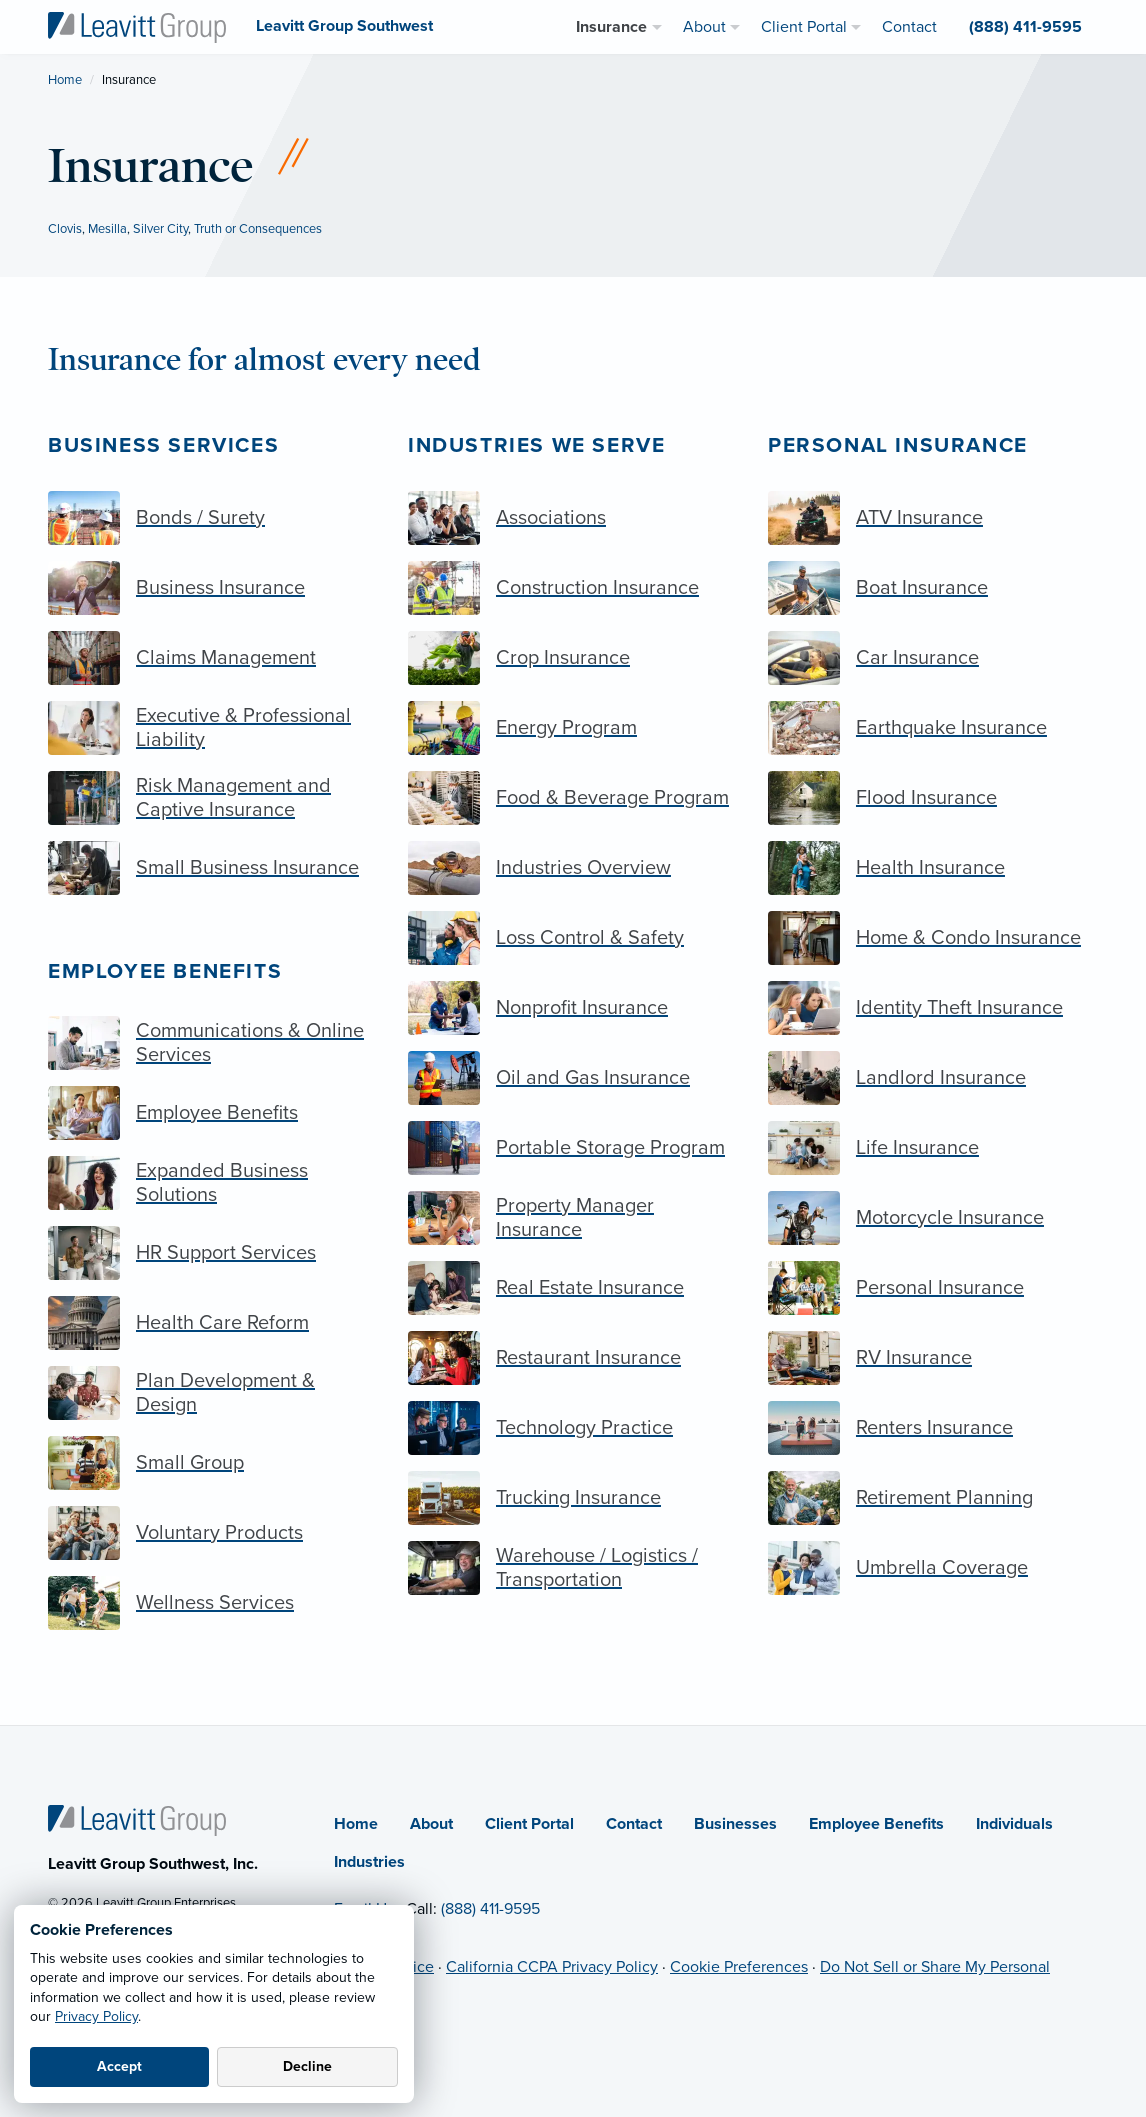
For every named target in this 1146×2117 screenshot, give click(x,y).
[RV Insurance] (933, 1358)
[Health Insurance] (933, 868)
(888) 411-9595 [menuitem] (1025, 27)
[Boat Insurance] (933, 588)
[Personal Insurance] (933, 1288)
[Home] (137, 1819)
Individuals (1014, 1824)
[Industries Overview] (573, 868)
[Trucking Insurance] (573, 1498)
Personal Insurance (898, 445)
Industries (369, 1862)
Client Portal (529, 1824)
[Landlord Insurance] (933, 1078)
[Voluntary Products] (213, 1533)
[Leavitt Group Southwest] (137, 26)
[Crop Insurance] (573, 658)
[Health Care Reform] (213, 1323)
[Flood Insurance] (933, 798)
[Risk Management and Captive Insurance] (213, 798)
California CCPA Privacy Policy (552, 1967)
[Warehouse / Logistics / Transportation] (573, 1568)
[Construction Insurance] (573, 588)
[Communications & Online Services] (213, 1043)
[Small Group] (213, 1463)
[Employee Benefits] (213, 1113)
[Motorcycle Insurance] (933, 1218)
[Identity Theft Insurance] (933, 1008)
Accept (119, 2066)
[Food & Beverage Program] (573, 798)
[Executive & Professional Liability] (213, 728)
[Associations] (573, 518)
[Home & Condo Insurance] (933, 938)
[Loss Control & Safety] (573, 938)
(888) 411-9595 (490, 1909)
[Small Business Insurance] (213, 868)
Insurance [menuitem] (611, 27)
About (431, 1824)
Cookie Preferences (739, 1967)
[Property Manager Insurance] (573, 1218)
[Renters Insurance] (933, 1428)
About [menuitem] (704, 27)
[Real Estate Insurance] (573, 1288)
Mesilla (107, 229)
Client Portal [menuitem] (804, 27)
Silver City (160, 229)
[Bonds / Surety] (213, 518)
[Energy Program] (573, 728)
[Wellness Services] (213, 1603)
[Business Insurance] (213, 588)
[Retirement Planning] (933, 1498)
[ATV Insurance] (933, 518)
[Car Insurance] (933, 658)
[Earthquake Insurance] (933, 728)
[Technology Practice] (573, 1428)
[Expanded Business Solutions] (213, 1183)
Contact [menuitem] (909, 27)
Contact (634, 1824)
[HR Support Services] (213, 1253)
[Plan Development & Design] (213, 1393)
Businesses (735, 1824)
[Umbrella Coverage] (933, 1568)
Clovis (65, 229)
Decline (307, 2066)
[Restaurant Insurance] (573, 1358)
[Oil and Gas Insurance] (573, 1078)
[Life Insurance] (933, 1148)
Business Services (163, 445)
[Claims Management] (213, 658)
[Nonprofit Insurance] (573, 1008)
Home (65, 80)
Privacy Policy (96, 2016)
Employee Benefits (165, 971)
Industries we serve (536, 445)
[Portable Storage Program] (573, 1148)
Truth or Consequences (258, 229)
